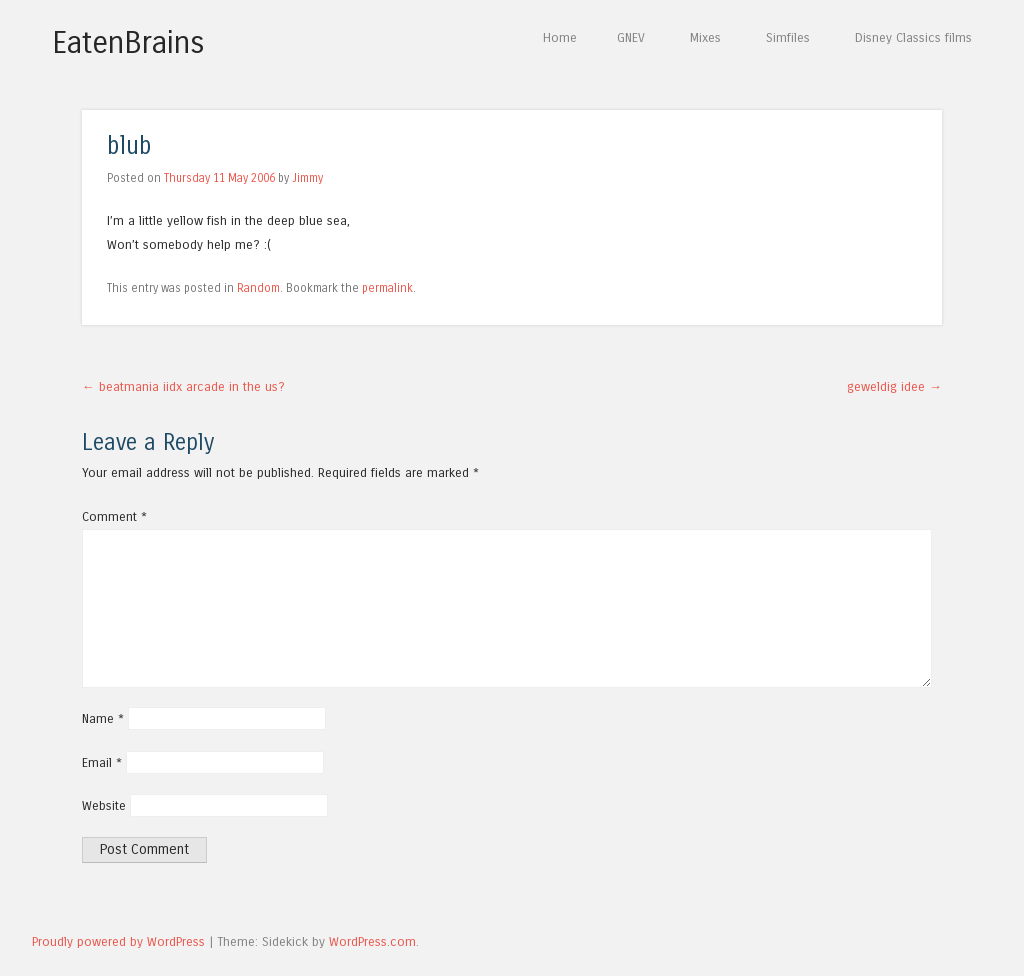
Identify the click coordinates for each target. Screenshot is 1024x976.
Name (103, 718)
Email (102, 762)
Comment (114, 516)
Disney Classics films (913, 37)
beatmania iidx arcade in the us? (183, 386)
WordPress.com (372, 941)
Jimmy (307, 178)
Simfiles (788, 37)
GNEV (631, 37)
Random (258, 288)
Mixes (705, 37)
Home (560, 37)
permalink (387, 288)
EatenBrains (128, 43)
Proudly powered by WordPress (118, 941)
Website (104, 805)
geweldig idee (894, 386)
